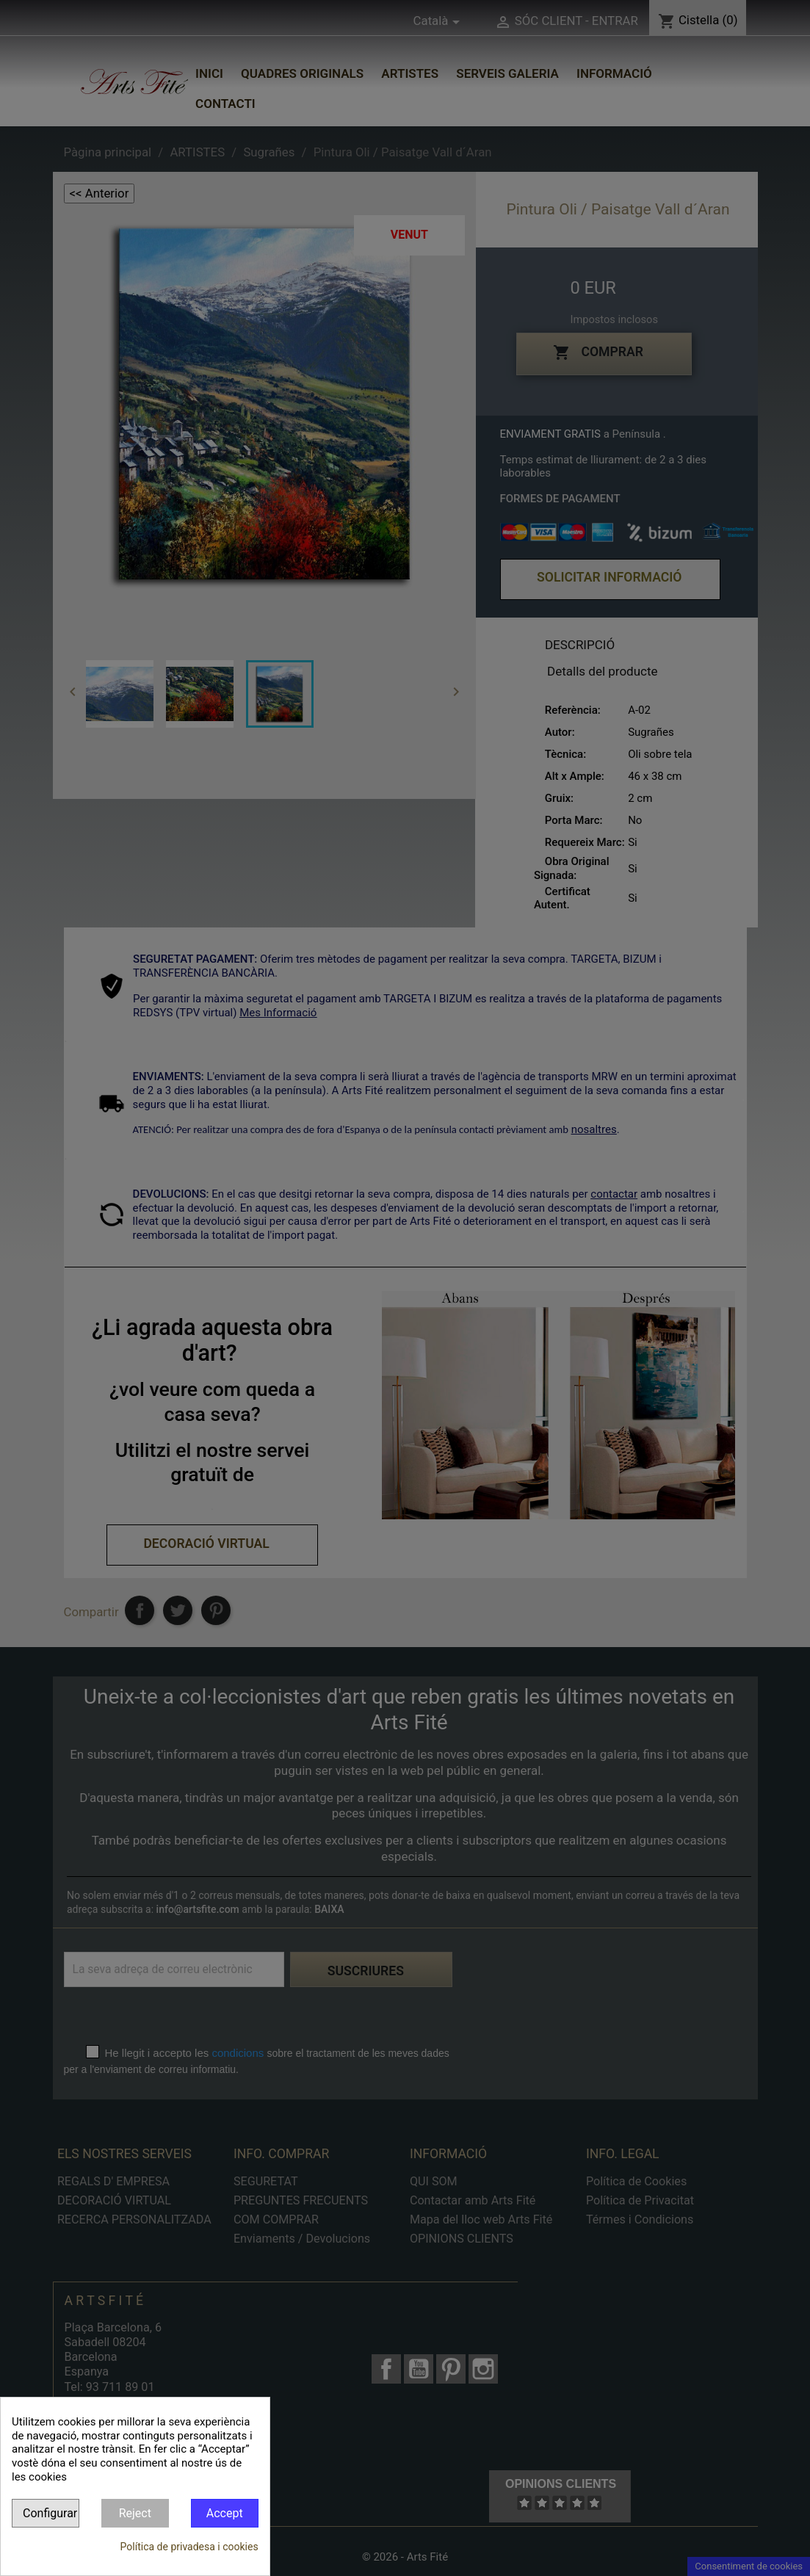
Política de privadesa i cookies (189, 2547)
